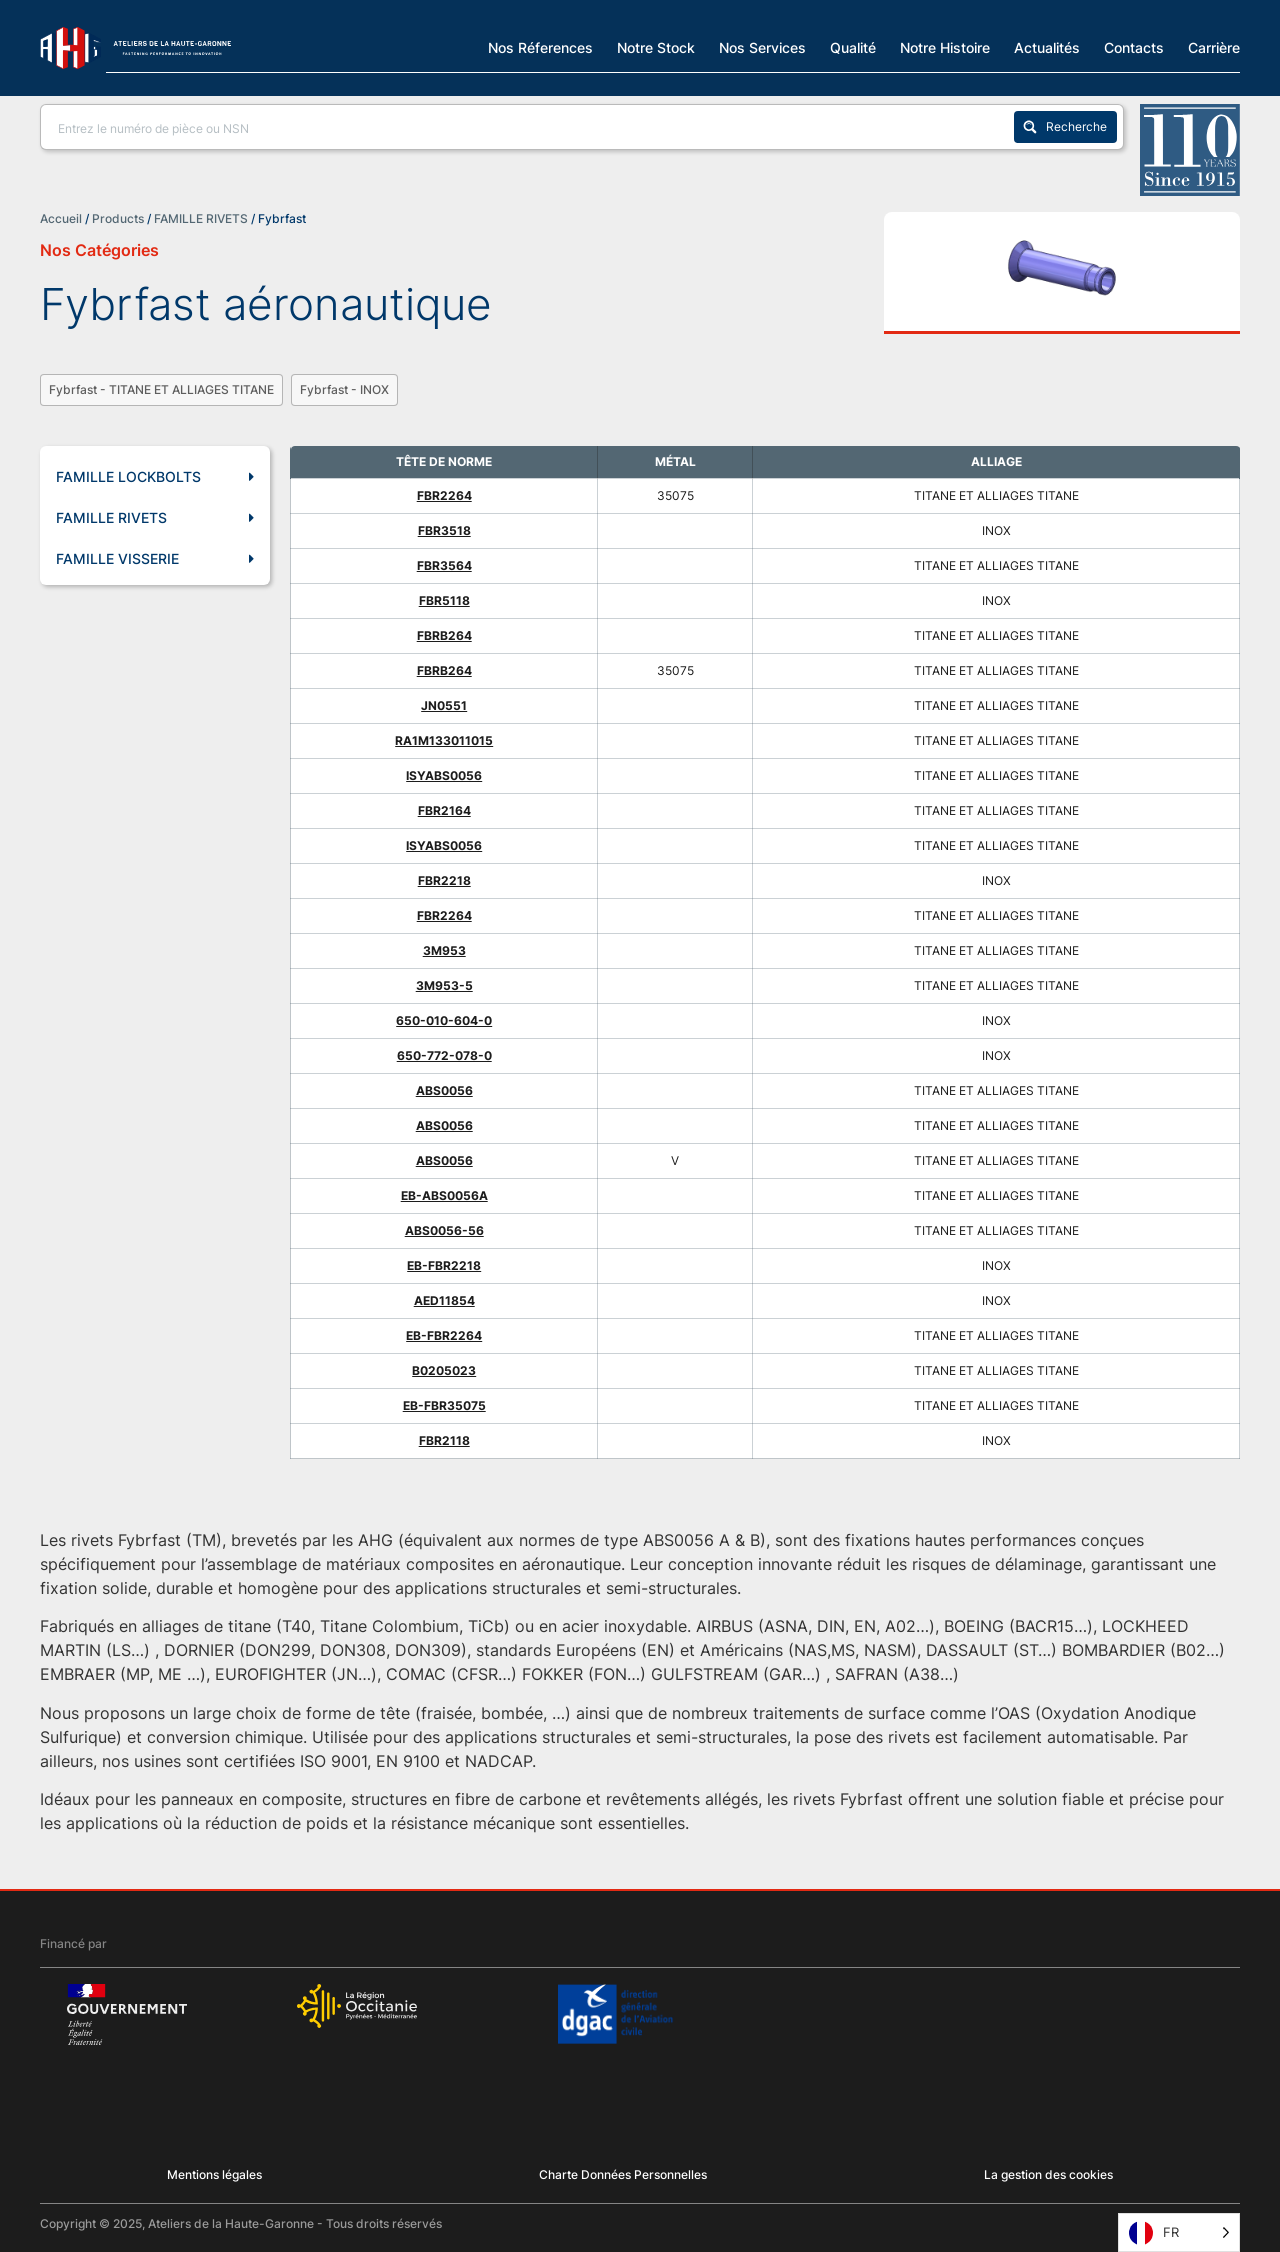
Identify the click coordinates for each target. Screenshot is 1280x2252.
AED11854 (444, 1300)
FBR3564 (444, 565)
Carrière (1214, 46)
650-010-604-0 (444, 1020)
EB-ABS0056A (444, 1195)
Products (118, 218)
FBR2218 (444, 880)
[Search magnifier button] (1065, 127)
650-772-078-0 (444, 1055)
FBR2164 (444, 810)
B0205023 (444, 1370)
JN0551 (444, 705)
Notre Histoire (945, 46)
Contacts (1134, 46)
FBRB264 (444, 635)
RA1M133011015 (444, 740)
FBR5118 (444, 600)
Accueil (61, 218)
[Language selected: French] (1179, 2232)
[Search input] (531, 127)
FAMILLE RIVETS (201, 218)
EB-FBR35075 (444, 1405)
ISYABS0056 (444, 775)
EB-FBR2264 (444, 1335)
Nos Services (762, 46)
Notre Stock (656, 46)
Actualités (1047, 46)
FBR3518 (444, 530)
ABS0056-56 (444, 1230)
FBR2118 (444, 1440)
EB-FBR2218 (444, 1265)
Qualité (853, 46)
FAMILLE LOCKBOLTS (155, 477)
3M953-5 (444, 985)
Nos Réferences (540, 46)
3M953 (444, 950)
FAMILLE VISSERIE (155, 559)
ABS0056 (444, 1090)
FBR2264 (444, 495)
